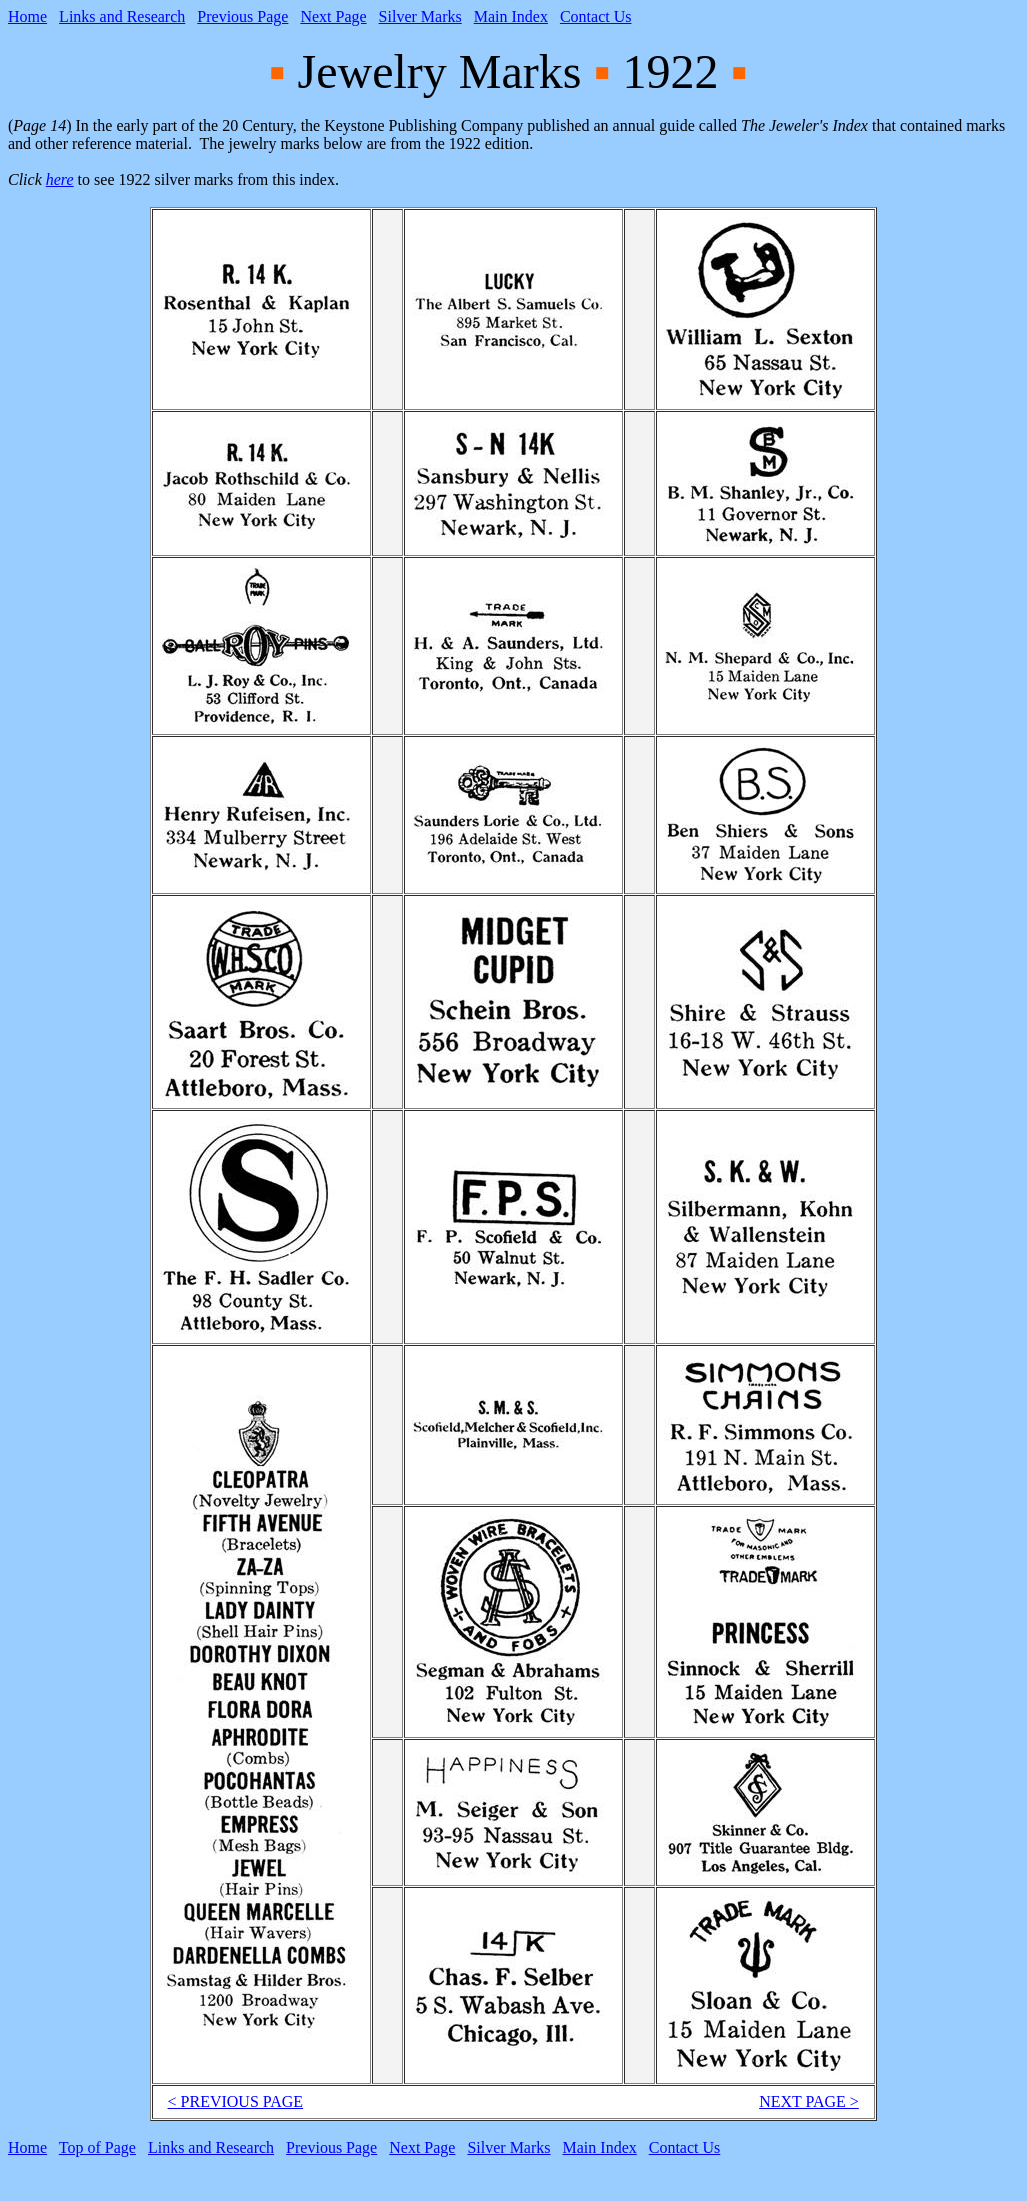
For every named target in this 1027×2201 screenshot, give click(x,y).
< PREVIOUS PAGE (236, 2101)
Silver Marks (420, 16)
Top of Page (97, 2147)
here (60, 179)
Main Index (511, 16)
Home (27, 16)
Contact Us (596, 16)
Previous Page (242, 16)
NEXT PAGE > (809, 2101)
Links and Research (122, 16)
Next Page (333, 16)
